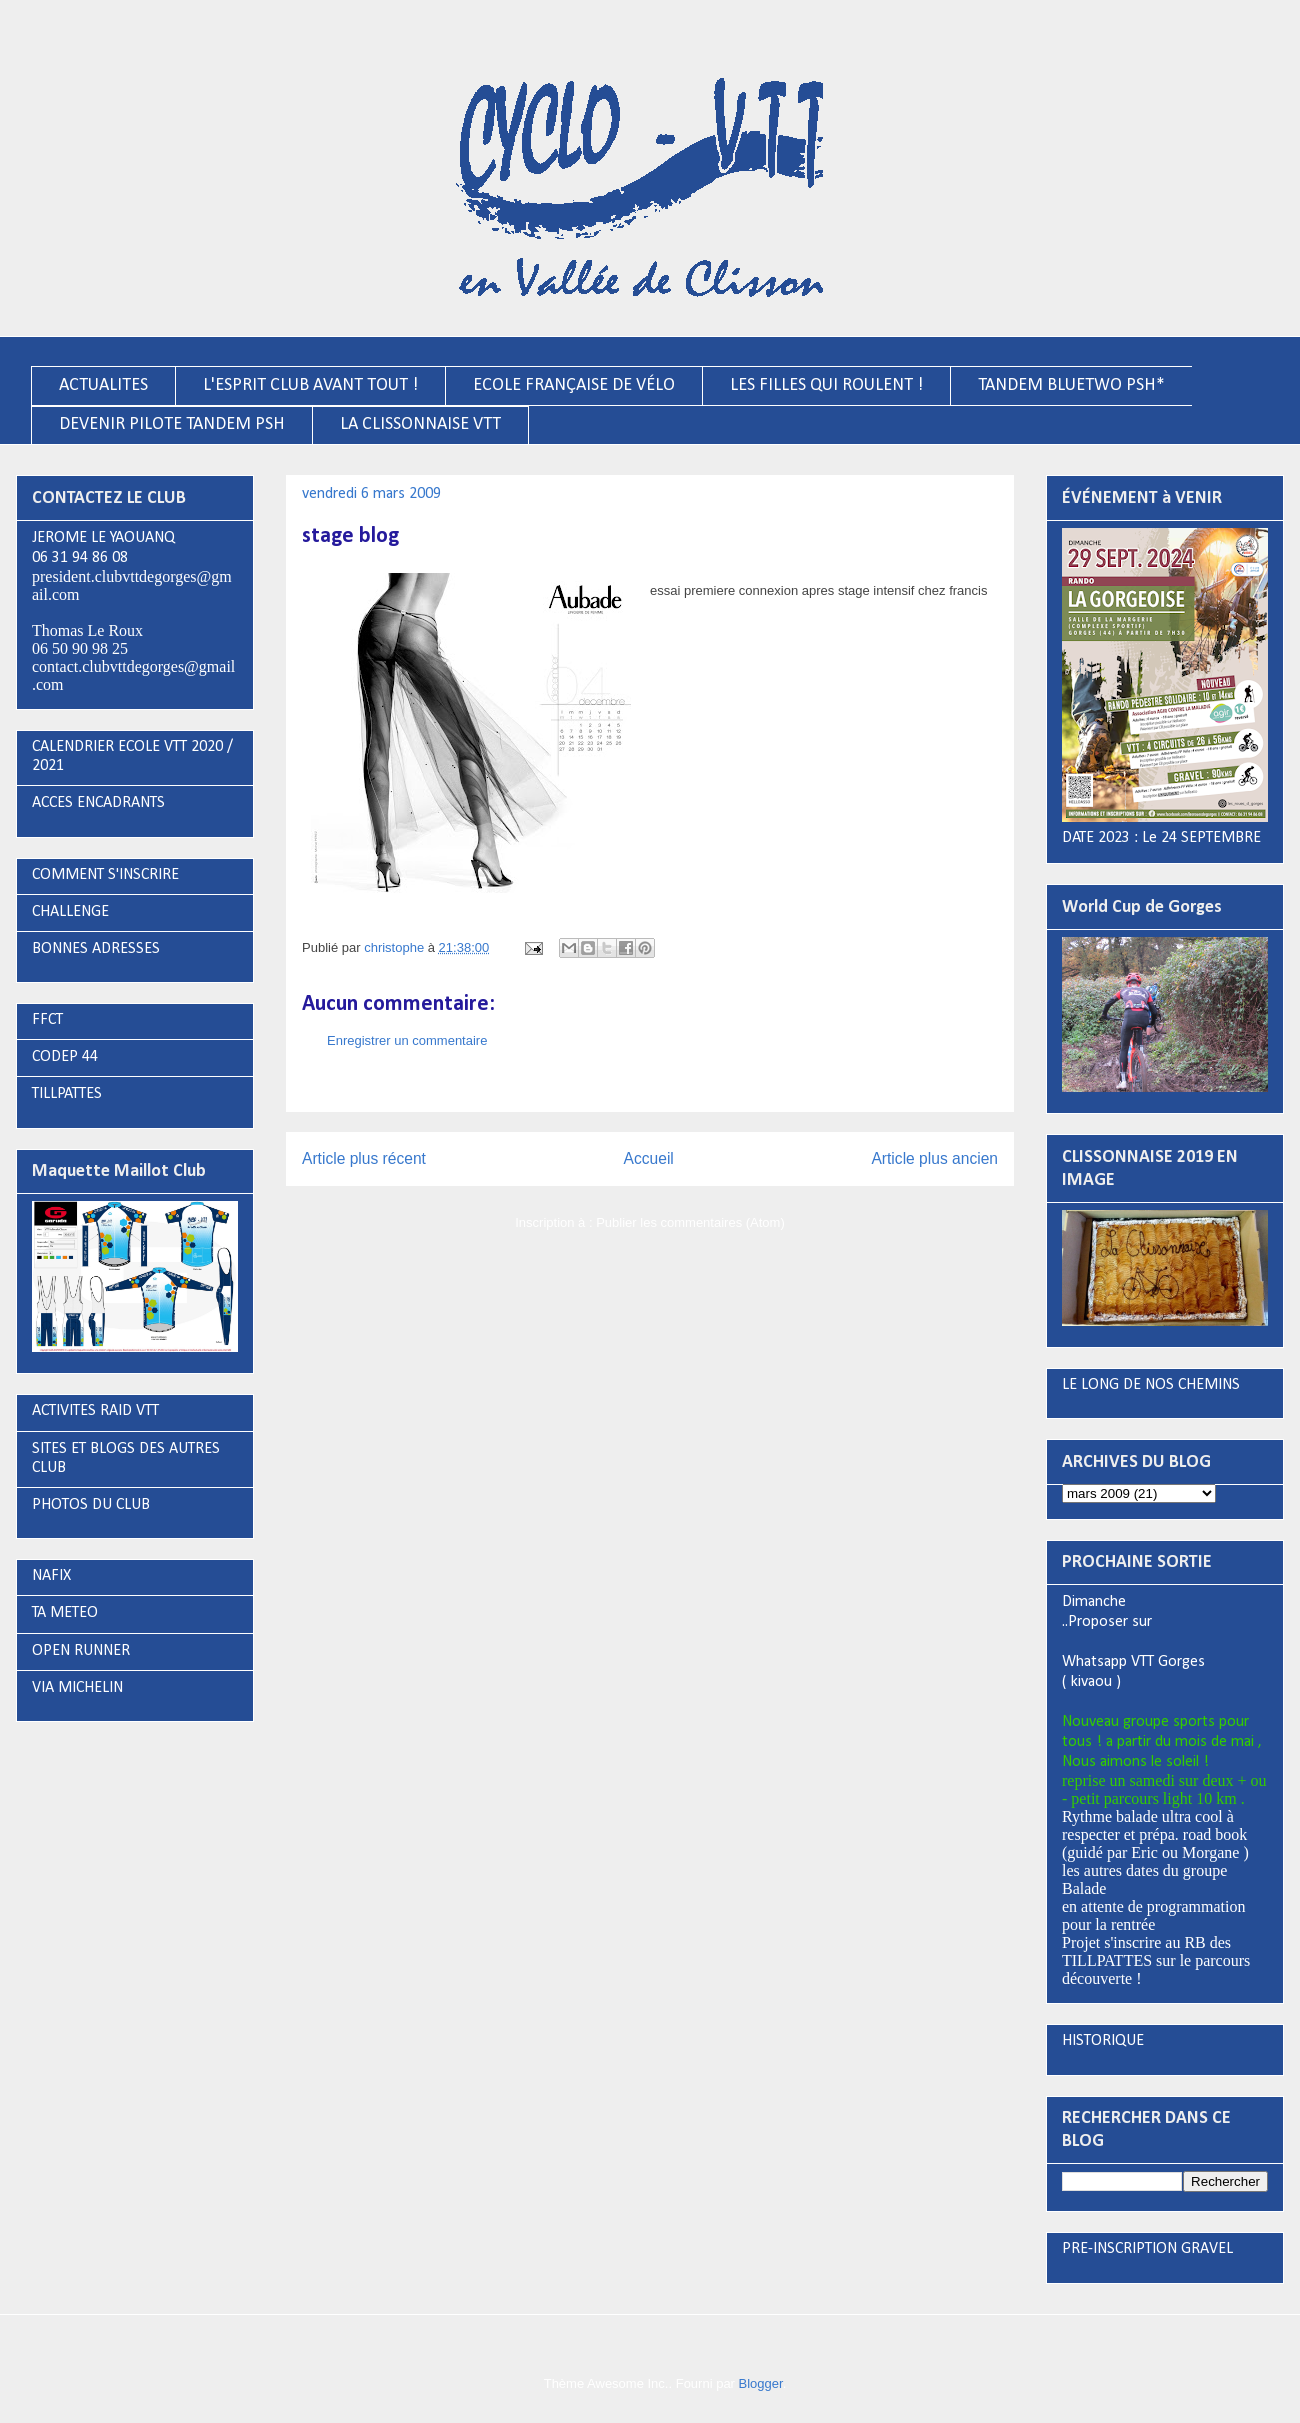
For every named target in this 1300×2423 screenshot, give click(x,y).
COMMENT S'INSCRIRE (105, 875)
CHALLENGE (70, 912)
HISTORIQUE (1103, 2041)
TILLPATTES (67, 1094)
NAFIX (51, 1576)
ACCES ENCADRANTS (98, 803)
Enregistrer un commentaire (407, 1040)
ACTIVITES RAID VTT (95, 1411)
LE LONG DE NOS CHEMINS (1151, 1385)
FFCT (47, 1020)
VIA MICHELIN (77, 1688)
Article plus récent (364, 1158)
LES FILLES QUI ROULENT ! (826, 385)
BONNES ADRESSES (96, 949)
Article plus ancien (934, 1158)
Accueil (649, 1158)
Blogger (761, 2383)
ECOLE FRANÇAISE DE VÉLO (574, 385)
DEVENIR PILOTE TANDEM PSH (172, 424)
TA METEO (65, 1613)
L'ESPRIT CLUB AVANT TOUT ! (310, 385)
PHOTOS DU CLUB (91, 1505)
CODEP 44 (65, 1057)
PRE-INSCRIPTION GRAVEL (1147, 2249)
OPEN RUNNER (81, 1651)
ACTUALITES (103, 385)
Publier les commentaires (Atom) (690, 1222)
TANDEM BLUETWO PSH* (1071, 385)
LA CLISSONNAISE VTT (420, 424)
